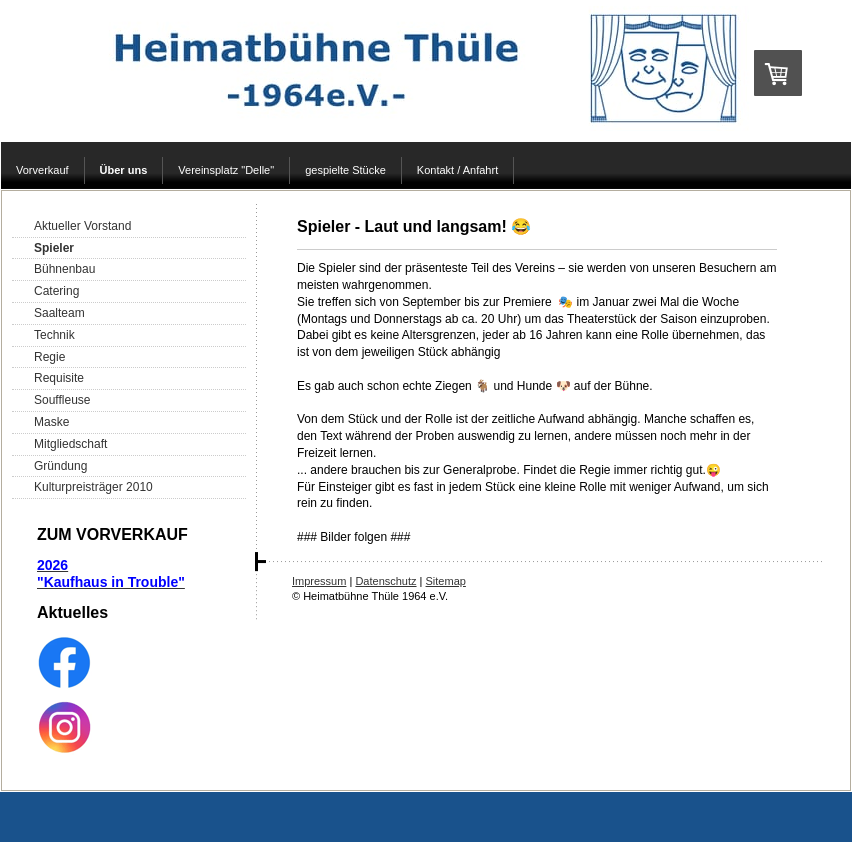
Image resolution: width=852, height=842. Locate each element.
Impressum (319, 581)
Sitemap (446, 581)
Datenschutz (385, 581)
